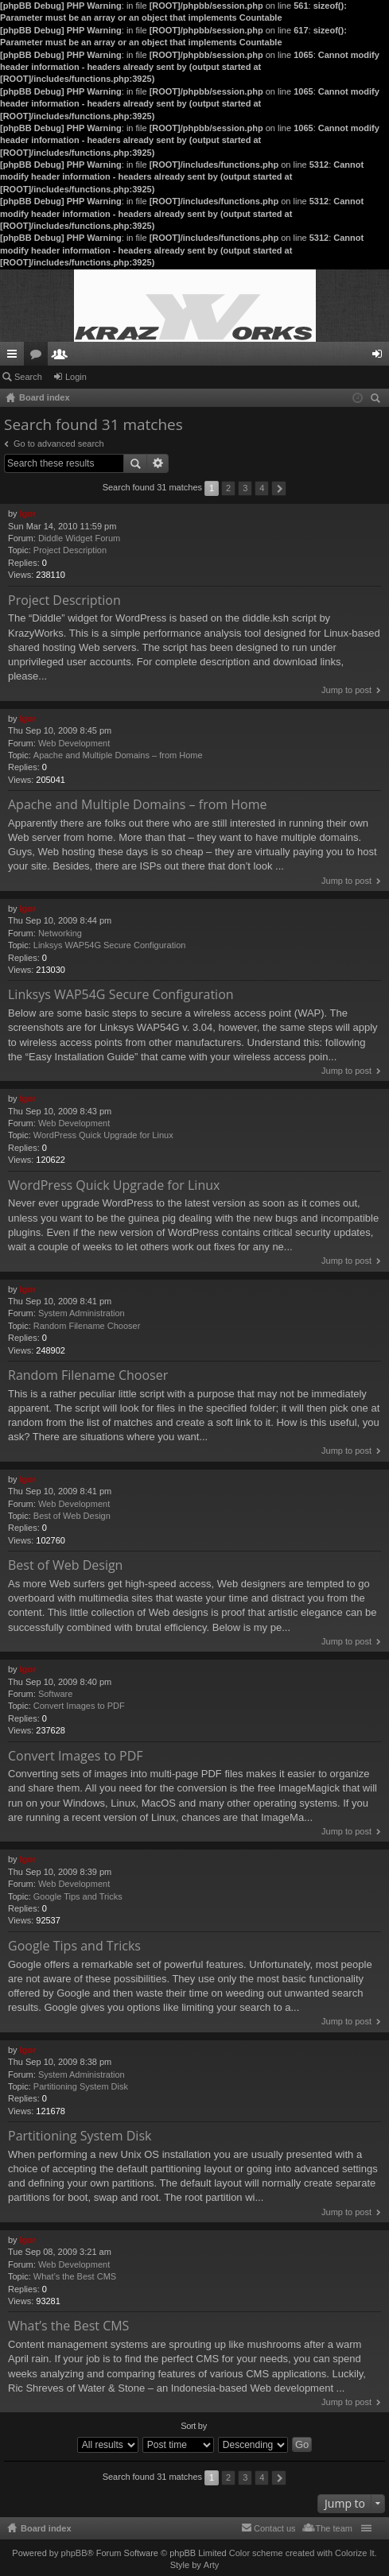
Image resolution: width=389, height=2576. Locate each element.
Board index (46, 2528)
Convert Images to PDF (79, 1705)
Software (55, 1694)
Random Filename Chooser (87, 1326)
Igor (28, 513)
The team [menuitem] (334, 2528)
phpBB (74, 2553)
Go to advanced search (59, 443)
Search (28, 377)
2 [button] (228, 488)
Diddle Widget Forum (79, 538)
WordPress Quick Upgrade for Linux (103, 1135)
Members (63, 357)
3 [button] (245, 488)
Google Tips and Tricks (78, 1896)
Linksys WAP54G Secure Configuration (109, 945)
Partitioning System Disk (80, 2086)
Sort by (194, 2426)
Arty (212, 2565)
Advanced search (158, 463)
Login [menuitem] (380, 357)
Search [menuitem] (377, 400)
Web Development (74, 743)
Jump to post (346, 690)
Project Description (70, 550)
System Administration (81, 1313)
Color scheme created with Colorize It (302, 2553)
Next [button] (278, 488)
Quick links (15, 357)
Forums (39, 357)
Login (76, 377)
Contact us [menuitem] (275, 2528)
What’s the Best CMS (74, 2276)
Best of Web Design (72, 1515)
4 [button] (261, 488)
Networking (60, 933)
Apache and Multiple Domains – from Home (118, 755)
